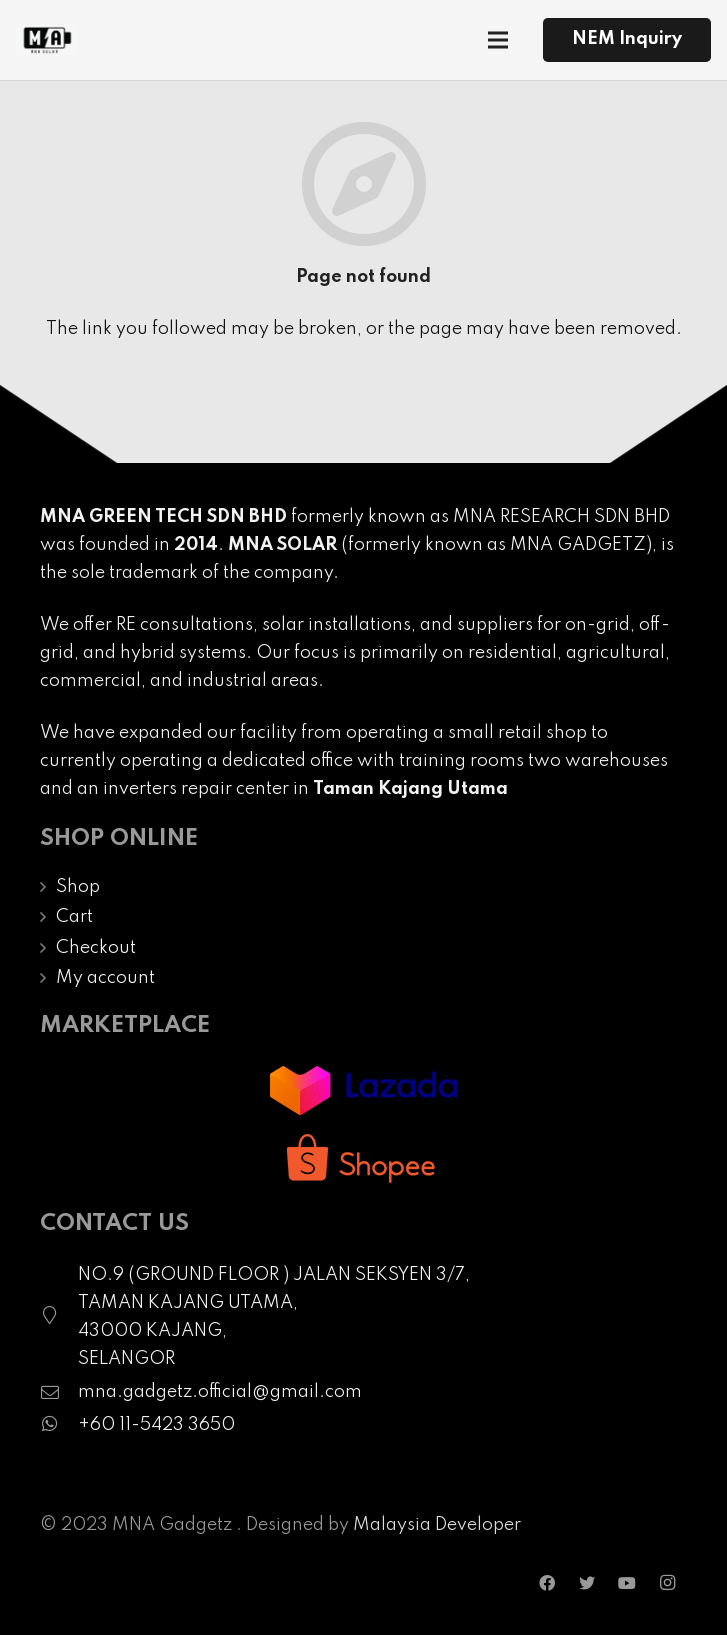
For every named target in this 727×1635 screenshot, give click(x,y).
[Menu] (498, 40)
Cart (74, 917)
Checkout (96, 948)
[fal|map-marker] (59, 1317)
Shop (78, 887)
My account (105, 978)
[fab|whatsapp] (59, 1425)
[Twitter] (587, 1583)
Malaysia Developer (437, 1525)
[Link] (46, 40)
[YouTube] (627, 1583)
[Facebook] (547, 1583)
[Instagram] (667, 1583)
